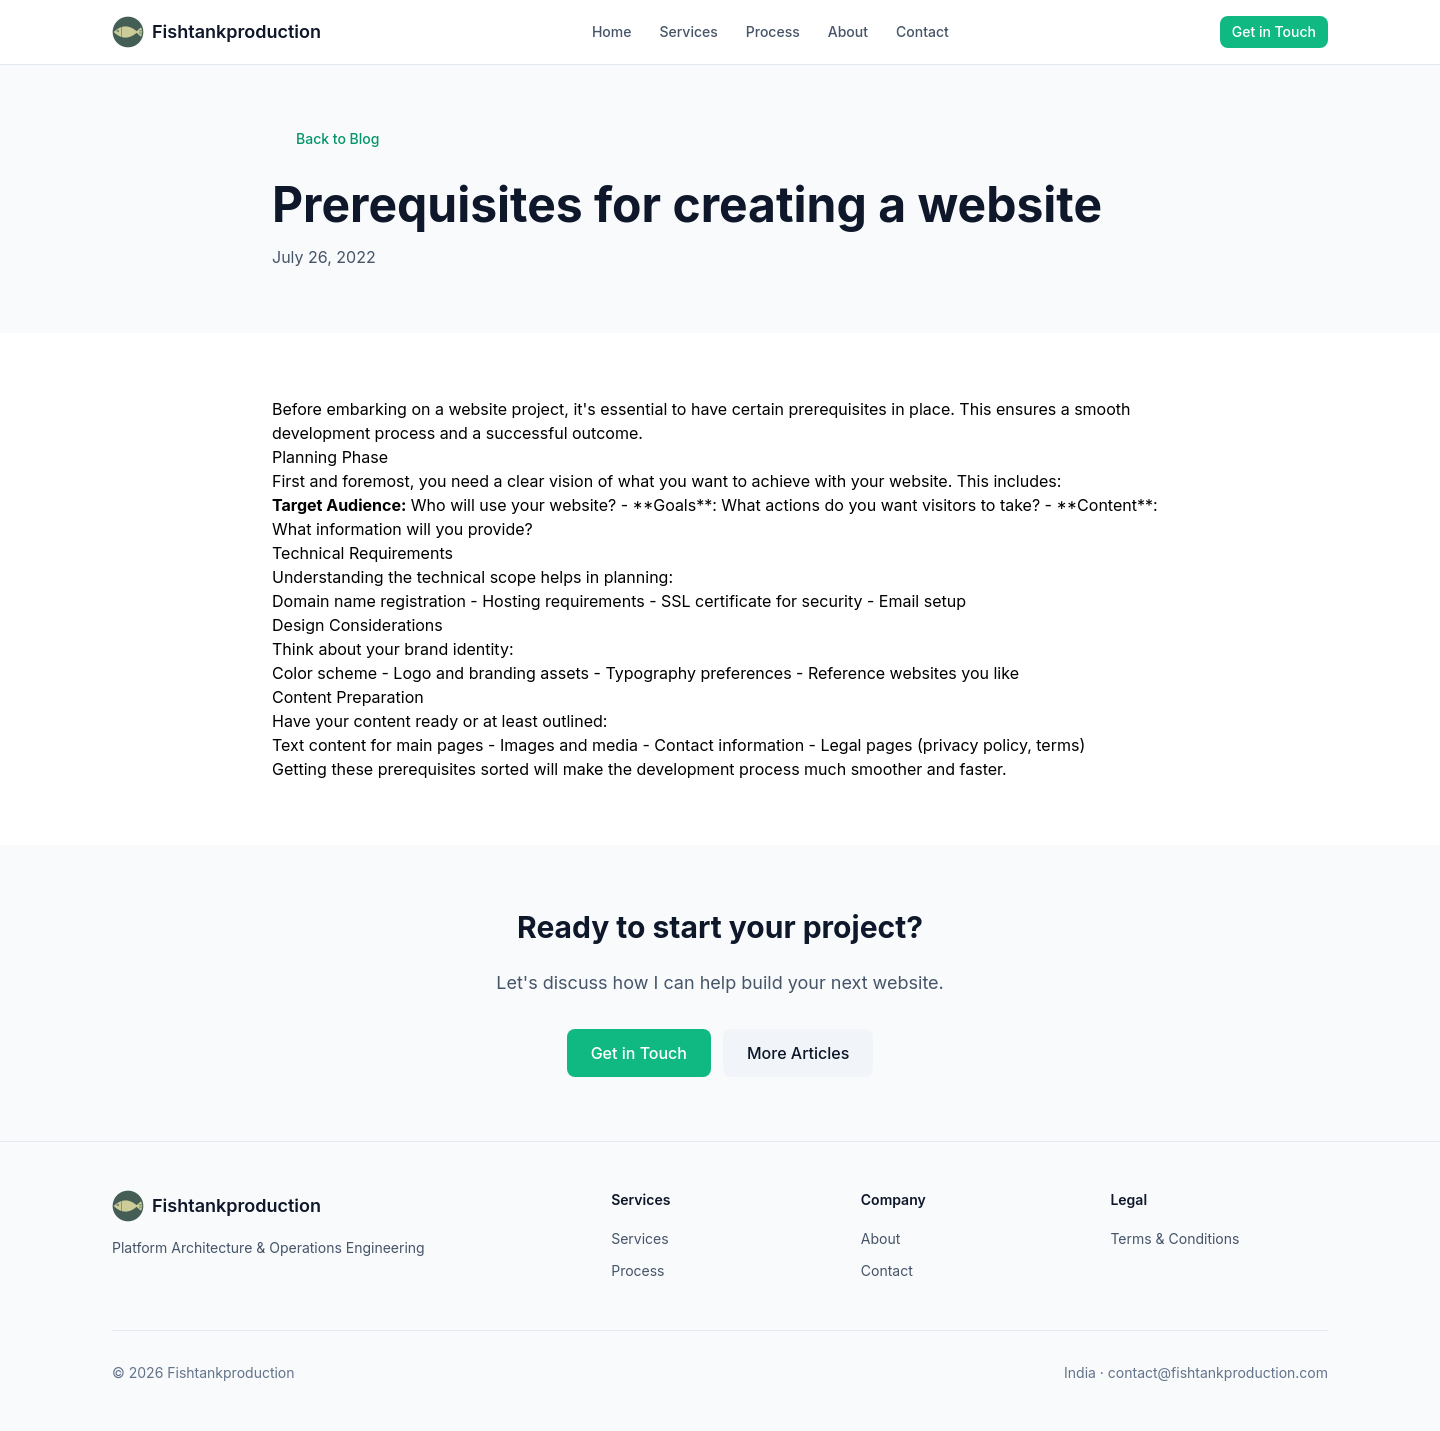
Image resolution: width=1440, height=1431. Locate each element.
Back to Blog (325, 138)
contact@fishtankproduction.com (1218, 1372)
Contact (922, 31)
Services (688, 31)
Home (612, 31)
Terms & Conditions (1174, 1238)
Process (773, 31)
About (848, 31)
